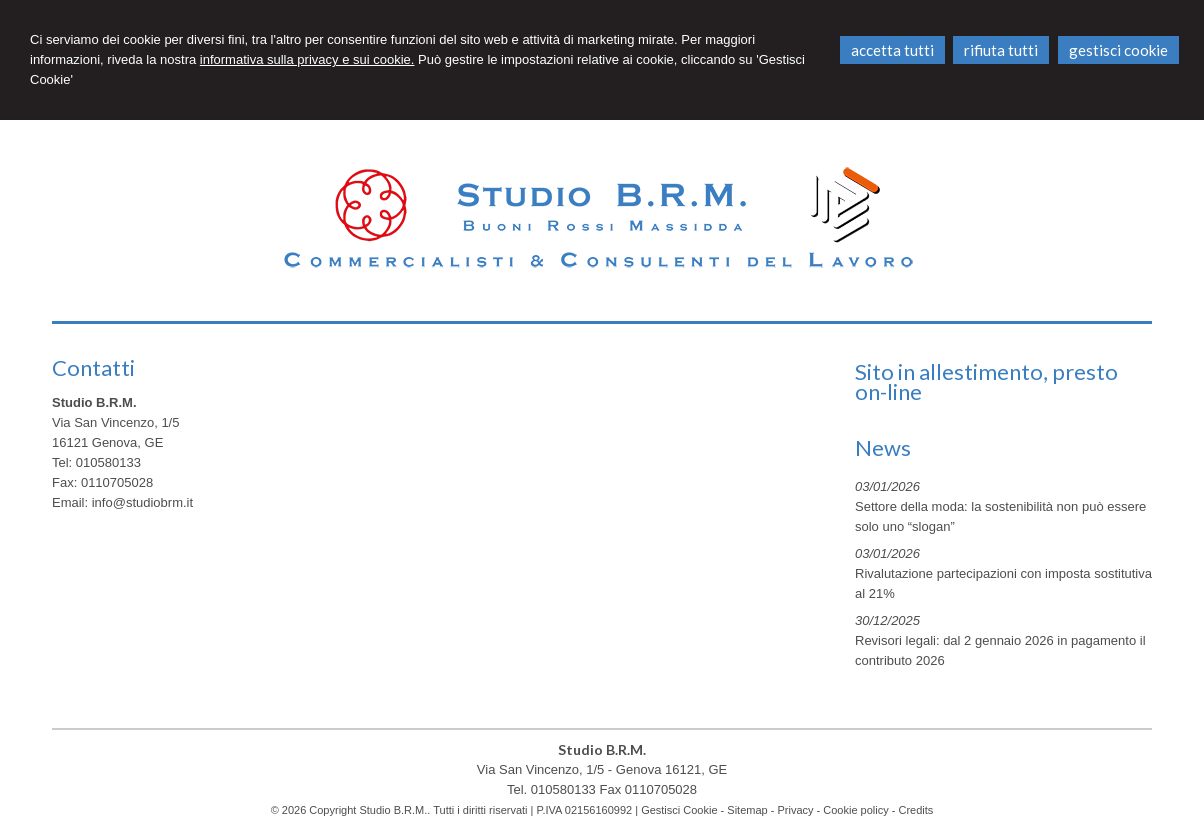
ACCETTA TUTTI (892, 50)
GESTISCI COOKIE (1118, 50)
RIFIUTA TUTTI (1001, 50)
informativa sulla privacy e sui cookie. (307, 59)
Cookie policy (855, 810)
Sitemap (747, 810)
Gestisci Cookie (679, 810)
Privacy (795, 810)
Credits (916, 810)
